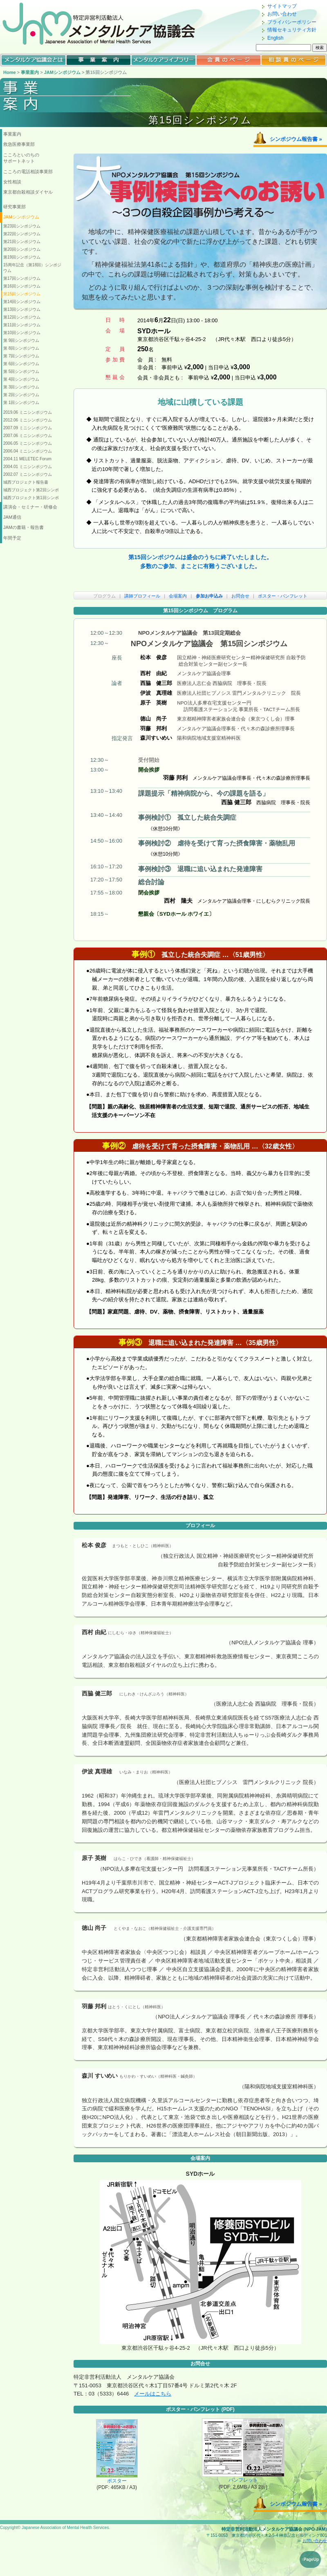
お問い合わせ (282, 14)
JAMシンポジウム (62, 72)
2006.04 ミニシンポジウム (27, 451)
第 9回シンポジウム (21, 340)
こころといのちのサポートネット (21, 157)
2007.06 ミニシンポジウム (27, 435)
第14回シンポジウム (21, 301)
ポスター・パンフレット (282, 595)
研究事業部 (14, 206)
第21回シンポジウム (21, 241)
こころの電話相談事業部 (28, 171)
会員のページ (228, 60)
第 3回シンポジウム (21, 387)
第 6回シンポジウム (21, 363)
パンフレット (243, 2477)
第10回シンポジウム (21, 332)
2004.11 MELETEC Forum (27, 459)
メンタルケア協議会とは (33, 60)
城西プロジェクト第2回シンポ (31, 490)
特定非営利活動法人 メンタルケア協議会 (106, 23)
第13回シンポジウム (21, 309)
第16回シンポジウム (21, 286)
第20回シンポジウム (21, 249)
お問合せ (240, 595)
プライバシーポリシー (291, 22)
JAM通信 (12, 517)
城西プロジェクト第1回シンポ (31, 497)
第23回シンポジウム (21, 226)
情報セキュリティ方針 (291, 30)
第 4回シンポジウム (21, 379)
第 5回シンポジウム (21, 371)
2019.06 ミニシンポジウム (27, 412)
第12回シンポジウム (21, 317)
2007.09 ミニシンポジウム (27, 428)
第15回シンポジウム (21, 294)
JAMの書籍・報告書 (23, 527)
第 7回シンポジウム (21, 356)
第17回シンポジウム (21, 278)
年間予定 (12, 537)
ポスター (117, 2478)
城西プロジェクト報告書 (25, 482)
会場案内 (178, 595)
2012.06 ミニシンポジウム (27, 420)
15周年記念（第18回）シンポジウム (32, 268)
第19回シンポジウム (21, 257)
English (275, 38)
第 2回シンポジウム (21, 395)
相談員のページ (293, 60)
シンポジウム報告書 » (296, 139)
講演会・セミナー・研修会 (30, 506)
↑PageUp (310, 2559)
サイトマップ (282, 6)
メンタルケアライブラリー (163, 60)
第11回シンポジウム (21, 325)
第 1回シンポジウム (21, 402)
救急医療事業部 (19, 144)
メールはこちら (152, 2394)
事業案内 (30, 72)
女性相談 (12, 181)
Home (9, 72)
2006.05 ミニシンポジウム (27, 443)
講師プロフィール (142, 595)
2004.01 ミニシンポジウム (27, 466)
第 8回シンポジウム (21, 348)
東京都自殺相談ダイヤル (28, 192)
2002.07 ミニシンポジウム (27, 474)
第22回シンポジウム (21, 234)
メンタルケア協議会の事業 (98, 60)
